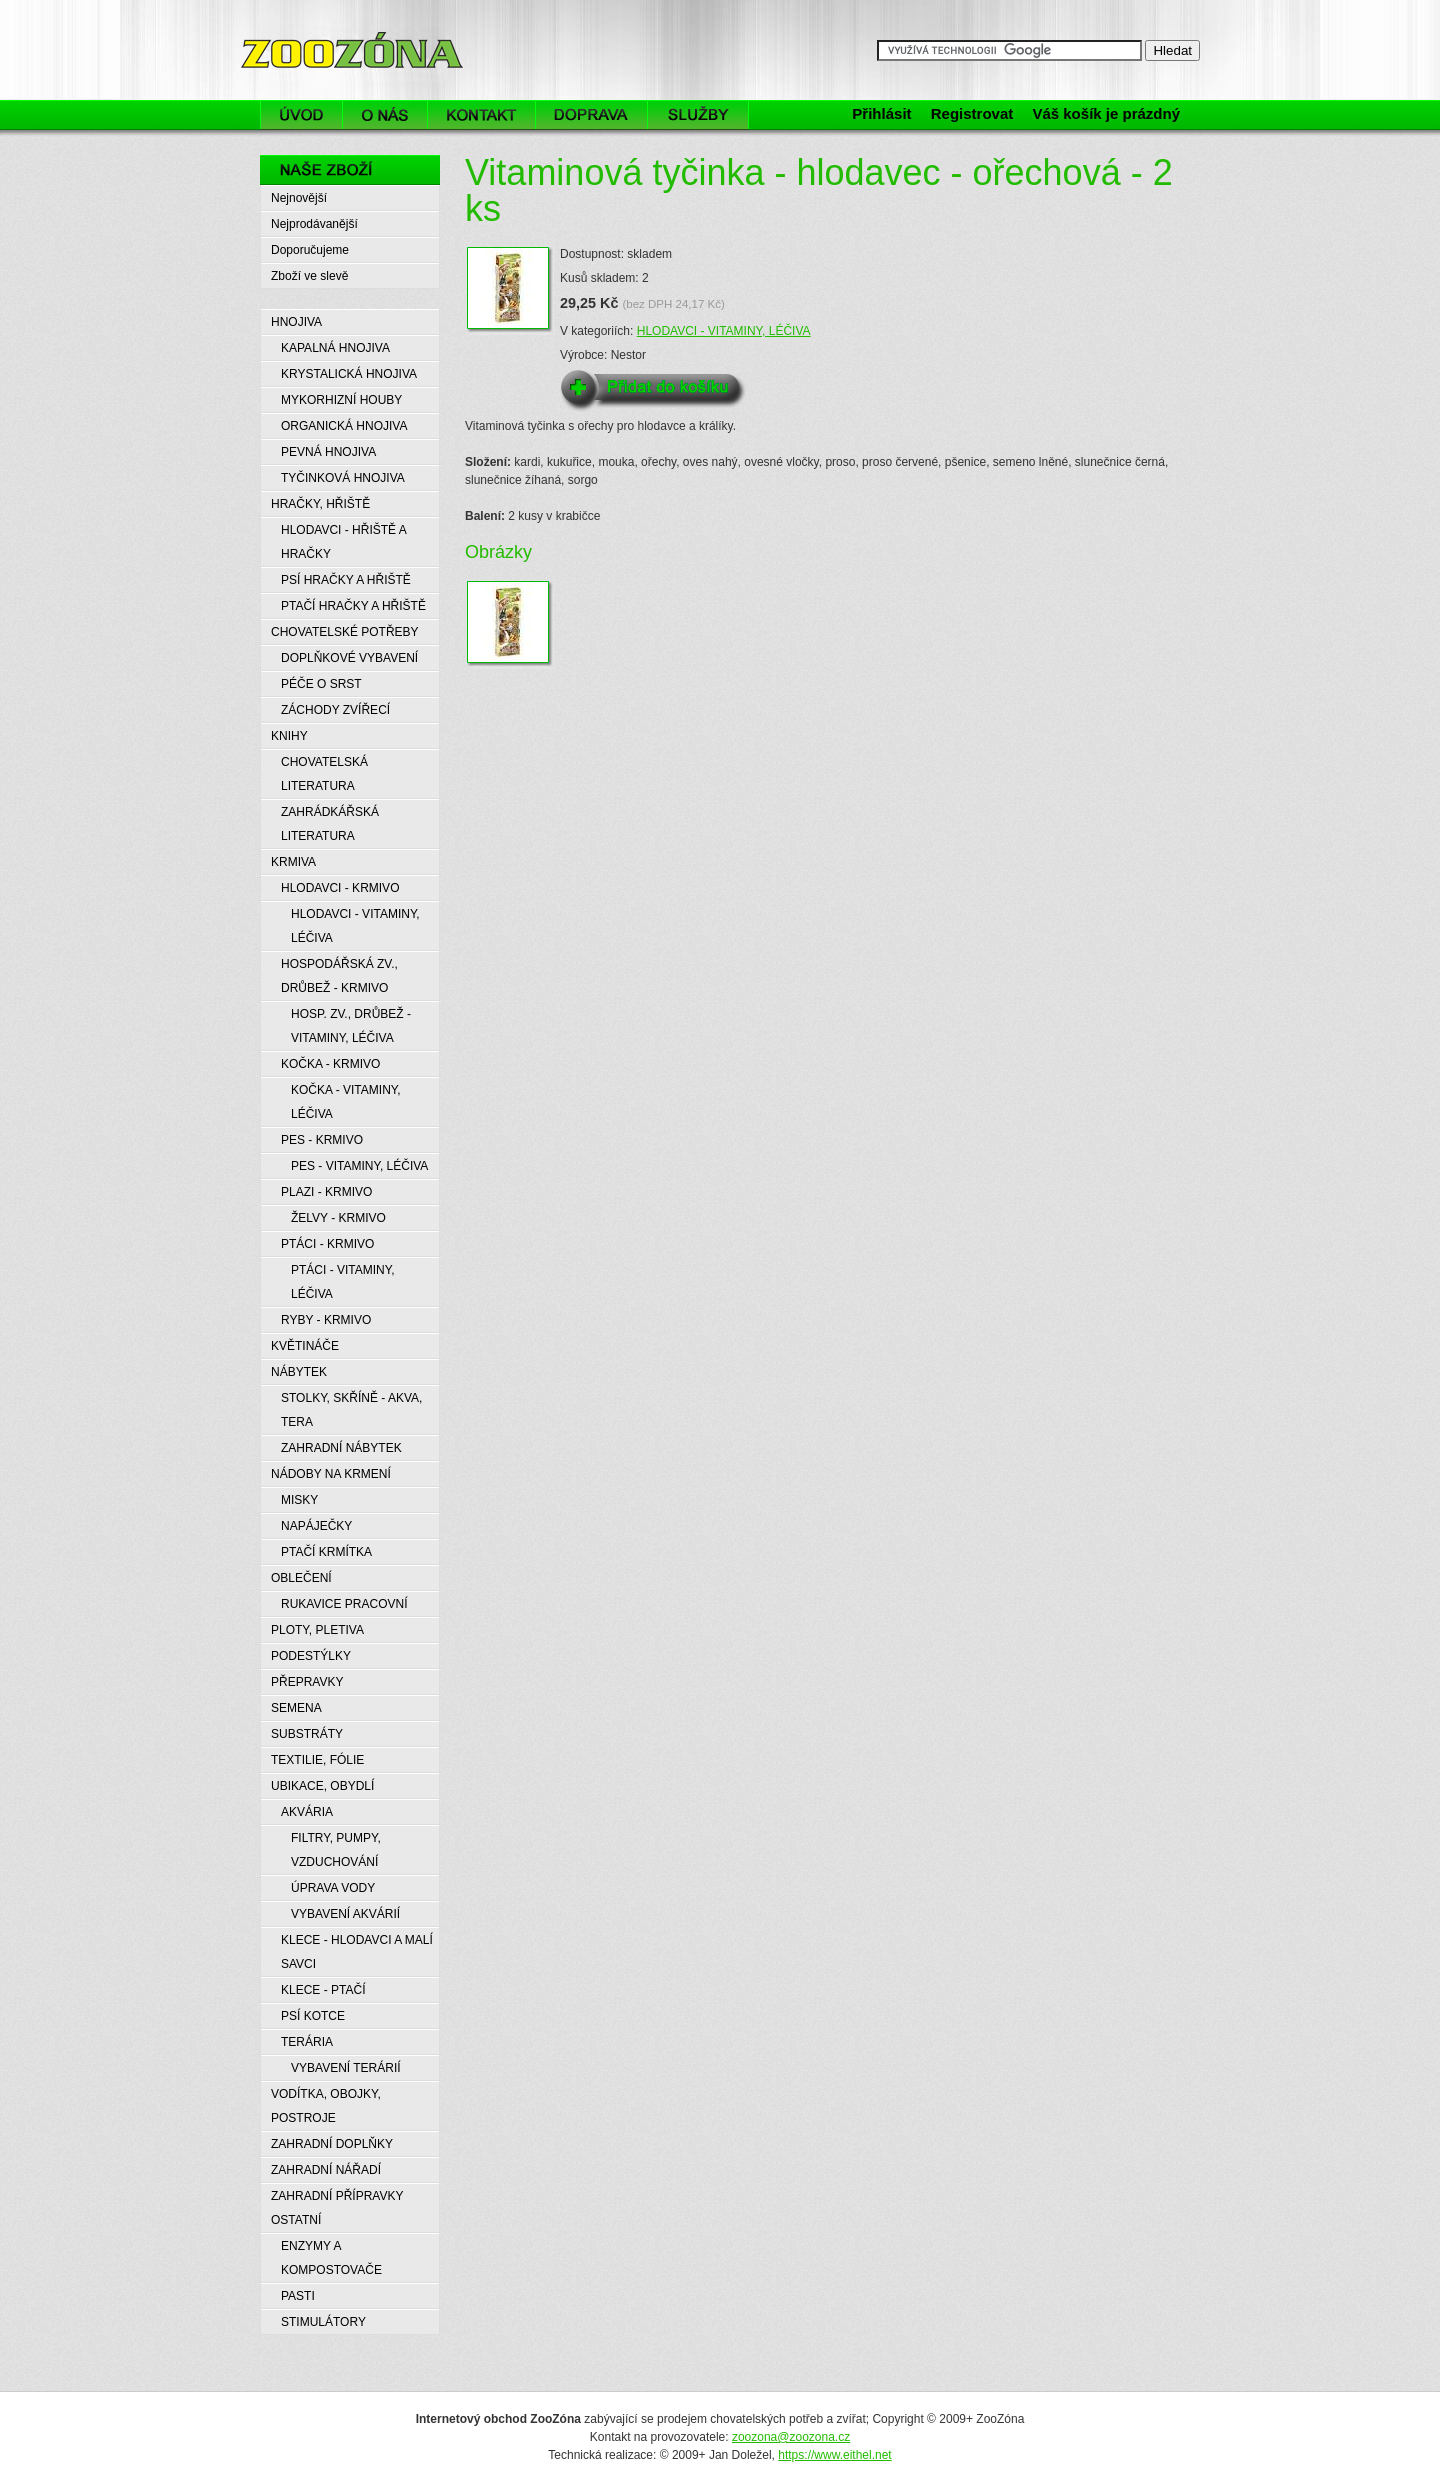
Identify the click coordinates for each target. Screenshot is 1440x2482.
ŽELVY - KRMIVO (338, 1218)
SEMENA (296, 1708)
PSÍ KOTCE (313, 2016)
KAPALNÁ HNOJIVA (335, 348)
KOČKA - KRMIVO (330, 1064)
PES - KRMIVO (322, 1140)
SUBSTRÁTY (307, 1734)
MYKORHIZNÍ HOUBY (341, 400)
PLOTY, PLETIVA (317, 1630)
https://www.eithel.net (834, 2455)
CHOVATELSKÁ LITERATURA (324, 774)
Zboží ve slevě (309, 276)
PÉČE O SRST (321, 684)
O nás (385, 115)
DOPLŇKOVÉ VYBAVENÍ (349, 658)
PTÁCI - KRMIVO (327, 1244)
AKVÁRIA (307, 1812)
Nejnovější (299, 198)
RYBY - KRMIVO (326, 1320)
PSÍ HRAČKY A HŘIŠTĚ (346, 580)
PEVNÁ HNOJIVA (328, 452)
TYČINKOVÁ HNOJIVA (343, 478)
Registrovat (972, 113)
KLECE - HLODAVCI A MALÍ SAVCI (357, 1952)
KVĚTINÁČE (305, 1346)
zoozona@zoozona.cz (791, 2437)
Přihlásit (881, 113)
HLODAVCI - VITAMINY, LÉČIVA (724, 331)
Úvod (301, 115)
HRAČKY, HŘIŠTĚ (320, 504)
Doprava (591, 115)
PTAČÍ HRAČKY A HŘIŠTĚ (353, 606)
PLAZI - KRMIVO (326, 1192)
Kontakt (481, 115)
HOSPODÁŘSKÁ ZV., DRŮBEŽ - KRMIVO (339, 976)
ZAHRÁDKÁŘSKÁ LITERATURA (330, 824)
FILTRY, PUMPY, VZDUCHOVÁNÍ (336, 1850)
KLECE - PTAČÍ (323, 1990)
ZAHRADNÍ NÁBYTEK (341, 1448)
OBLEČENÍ (301, 1578)
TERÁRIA (307, 2042)
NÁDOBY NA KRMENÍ (331, 1474)
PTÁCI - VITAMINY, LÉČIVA (343, 1282)
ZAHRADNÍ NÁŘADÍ (326, 2170)
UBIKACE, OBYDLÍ (322, 1786)
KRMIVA (293, 862)
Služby (703, 115)
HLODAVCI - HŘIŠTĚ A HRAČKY (344, 542)
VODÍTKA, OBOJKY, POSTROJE (326, 2106)
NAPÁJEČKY (316, 1526)
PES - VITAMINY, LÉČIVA (359, 1166)
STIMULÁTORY (323, 2322)
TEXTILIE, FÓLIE (317, 1760)
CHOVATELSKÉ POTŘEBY (345, 632)
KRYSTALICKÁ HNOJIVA (349, 374)
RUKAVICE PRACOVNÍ (344, 1604)
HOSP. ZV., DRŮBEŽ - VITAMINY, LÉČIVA (351, 1026)
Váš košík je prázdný (1106, 113)
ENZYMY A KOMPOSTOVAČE (331, 2258)
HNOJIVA (296, 322)
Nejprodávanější (314, 224)
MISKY (299, 1500)
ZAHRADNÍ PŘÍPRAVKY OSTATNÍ (337, 2208)
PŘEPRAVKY (307, 1682)
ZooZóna (288, 27)
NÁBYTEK (299, 1372)
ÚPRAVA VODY (333, 1888)
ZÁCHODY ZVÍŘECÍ (335, 710)
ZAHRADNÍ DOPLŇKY (332, 2144)
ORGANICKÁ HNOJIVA (344, 426)
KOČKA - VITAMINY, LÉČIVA (346, 1102)
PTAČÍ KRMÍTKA (326, 1552)
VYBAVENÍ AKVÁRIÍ (345, 1914)
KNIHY (289, 736)
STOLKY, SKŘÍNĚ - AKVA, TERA (351, 1410)
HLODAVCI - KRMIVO (340, 888)
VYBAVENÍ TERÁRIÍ (346, 2068)
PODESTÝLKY (311, 1656)
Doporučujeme (310, 250)
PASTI (298, 2296)
